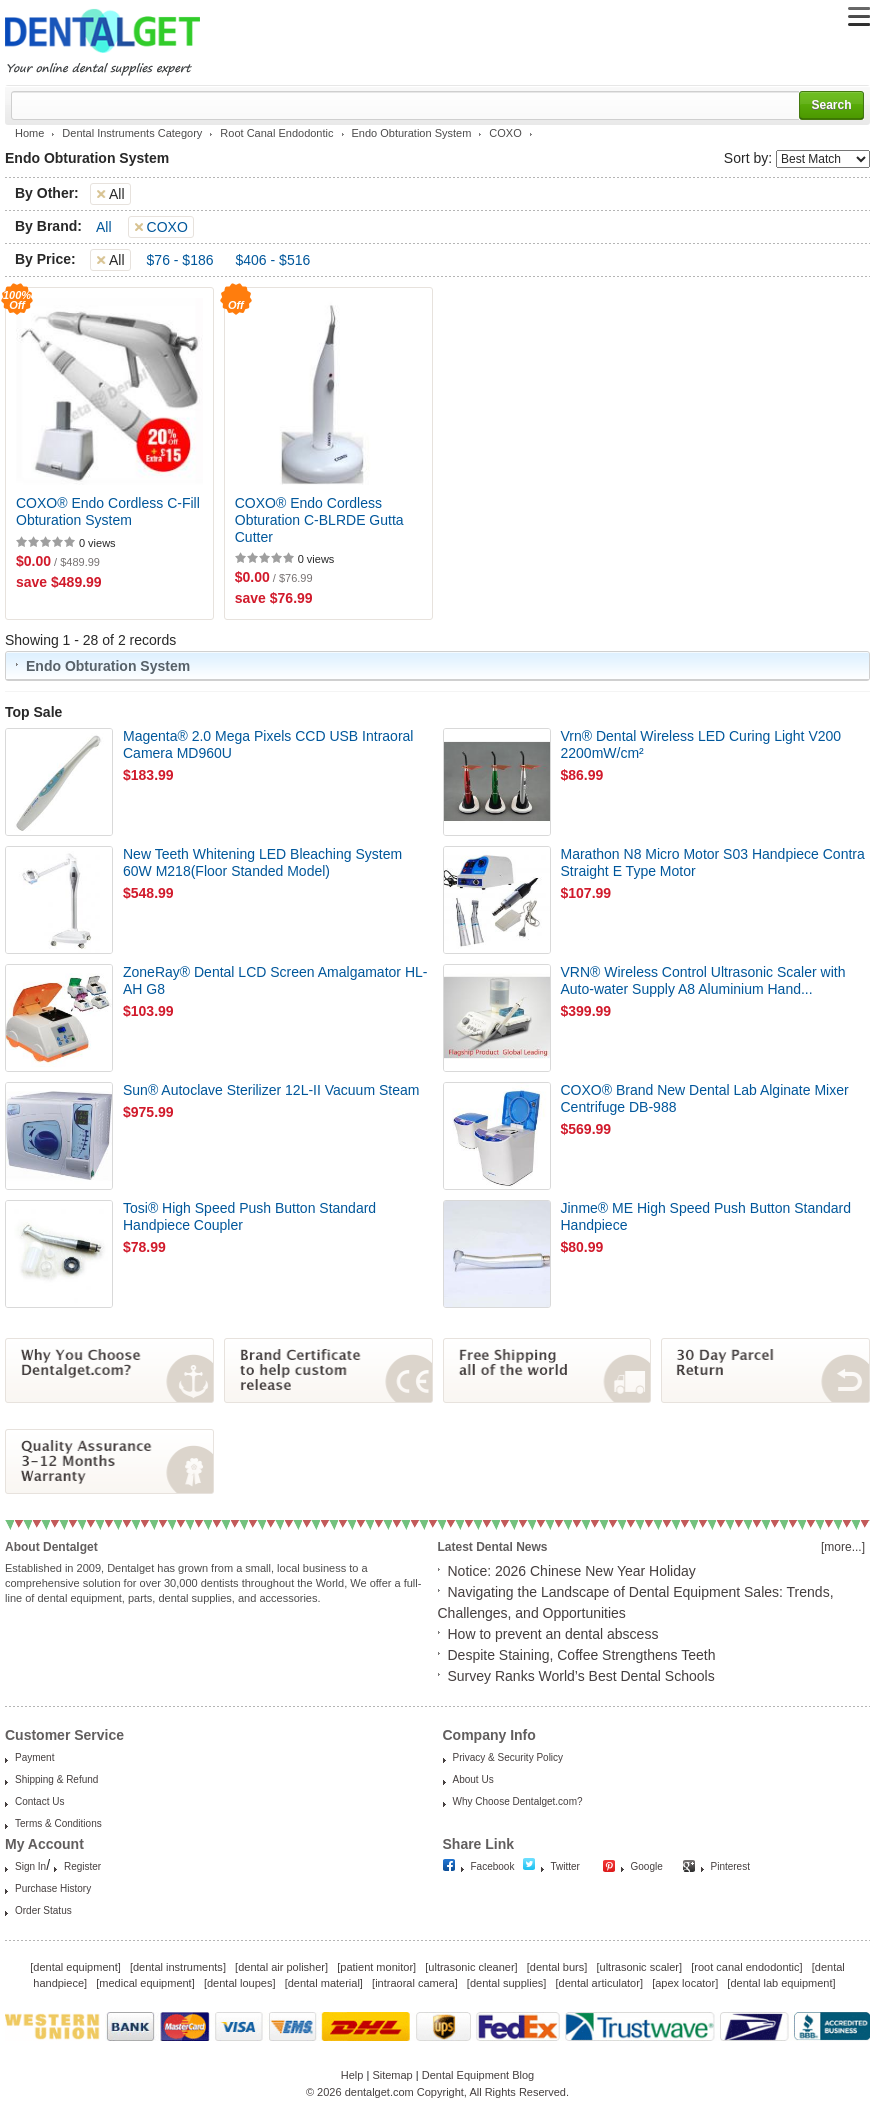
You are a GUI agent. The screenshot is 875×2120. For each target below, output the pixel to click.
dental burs (557, 1967)
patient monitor (376, 1967)
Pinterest (730, 1866)
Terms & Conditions (58, 1823)
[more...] (843, 1547)
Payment (34, 1757)
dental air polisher (281, 1967)
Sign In (30, 1866)
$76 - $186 (180, 260)
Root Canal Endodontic (276, 133)
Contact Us (39, 1801)
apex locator (685, 1983)
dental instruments (178, 1967)
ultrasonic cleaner (471, 1967)
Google (647, 1866)
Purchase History (53, 1888)
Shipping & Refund (56, 1779)
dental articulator (599, 1983)
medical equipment (145, 1983)
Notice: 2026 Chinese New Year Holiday (572, 1571)
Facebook (493, 1866)
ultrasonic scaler (639, 1967)
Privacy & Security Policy (508, 1757)
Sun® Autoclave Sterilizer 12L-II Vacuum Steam (271, 1090)
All (104, 227)
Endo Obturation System (412, 133)
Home (29, 133)
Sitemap (392, 2075)
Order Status (43, 1910)
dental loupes (239, 1983)
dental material (324, 1983)
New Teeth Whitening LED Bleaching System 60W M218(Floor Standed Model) (262, 862)
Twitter (565, 1866)
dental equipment (75, 1967)
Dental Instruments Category (132, 133)
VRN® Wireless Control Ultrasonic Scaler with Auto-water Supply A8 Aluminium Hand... (703, 980)
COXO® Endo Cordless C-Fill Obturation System (108, 511)
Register (82, 1866)
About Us (473, 1779)
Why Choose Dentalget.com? (518, 1801)
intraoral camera (414, 1983)
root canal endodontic (746, 1967)
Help (352, 2075)
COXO (505, 133)
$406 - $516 (273, 260)
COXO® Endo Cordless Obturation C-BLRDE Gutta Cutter (319, 520)
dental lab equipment (781, 1983)
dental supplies (506, 1983)
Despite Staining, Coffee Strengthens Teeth (582, 1655)
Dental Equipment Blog (478, 2075)
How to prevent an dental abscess (553, 1634)
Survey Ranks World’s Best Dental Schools (581, 1676)
